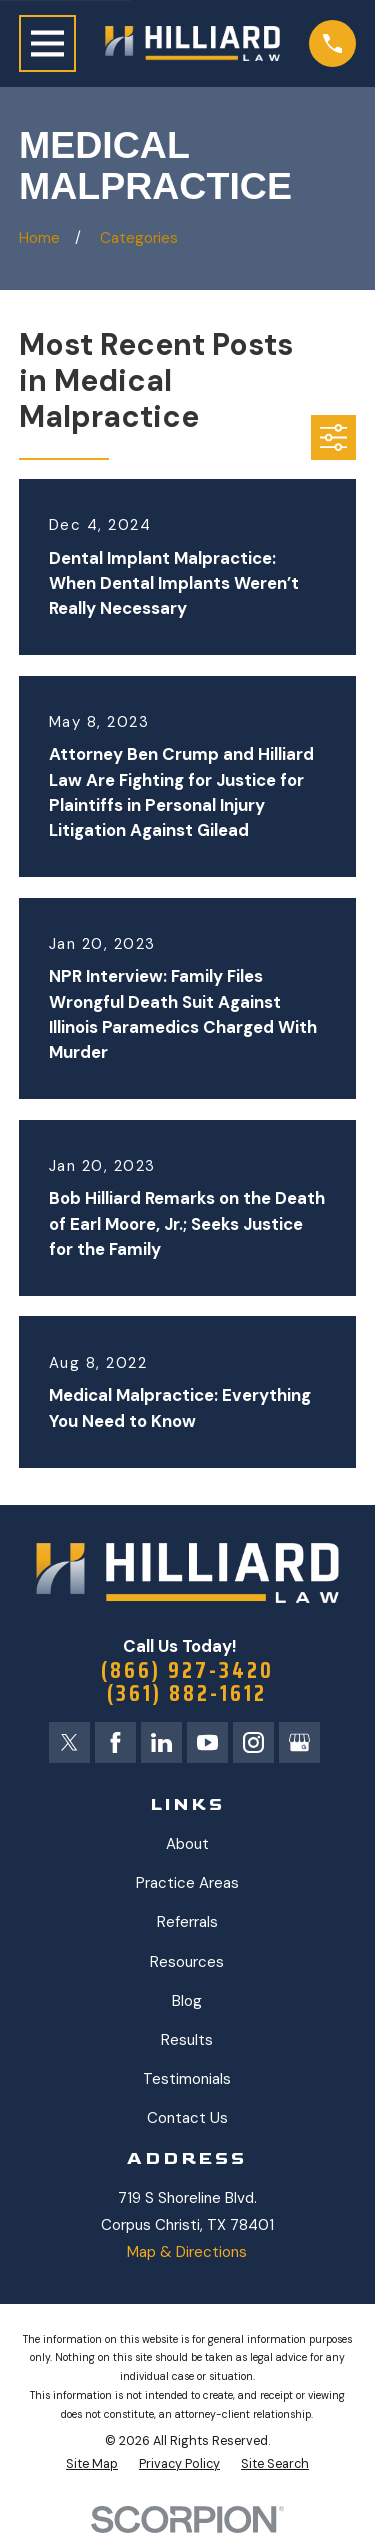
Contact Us (187, 2118)
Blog (187, 2001)
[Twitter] (69, 1742)
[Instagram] (253, 1742)
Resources (187, 1962)
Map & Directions (187, 2252)
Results (187, 2040)
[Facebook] (115, 1742)
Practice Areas (187, 1883)
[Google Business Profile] (299, 1742)
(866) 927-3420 (187, 1670)
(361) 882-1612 (187, 1693)
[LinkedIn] (161, 1742)
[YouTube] (207, 1742)
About (187, 1844)
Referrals (187, 1922)
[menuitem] (92, 2464)
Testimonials (187, 2079)
